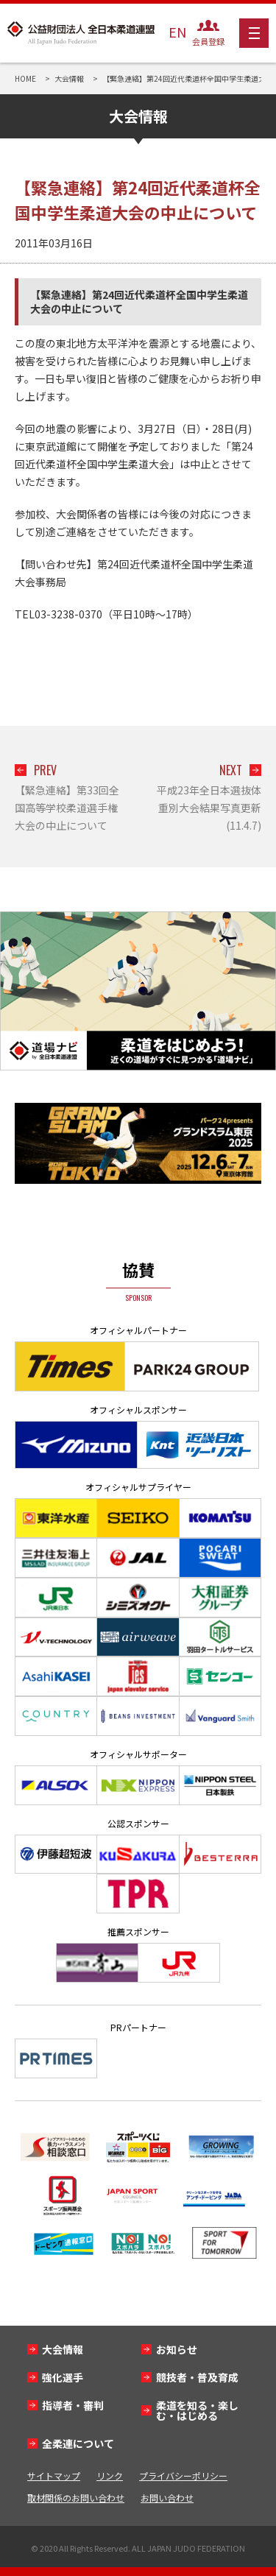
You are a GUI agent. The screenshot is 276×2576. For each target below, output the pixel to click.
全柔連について (78, 2443)
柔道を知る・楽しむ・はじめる (197, 2410)
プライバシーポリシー (183, 2475)
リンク (109, 2475)
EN (177, 31)
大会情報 (62, 2349)
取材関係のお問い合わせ (75, 2497)
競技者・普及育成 (197, 2377)
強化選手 (62, 2377)
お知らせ (176, 2349)
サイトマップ (53, 2475)
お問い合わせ (167, 2497)
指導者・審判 (73, 2405)
